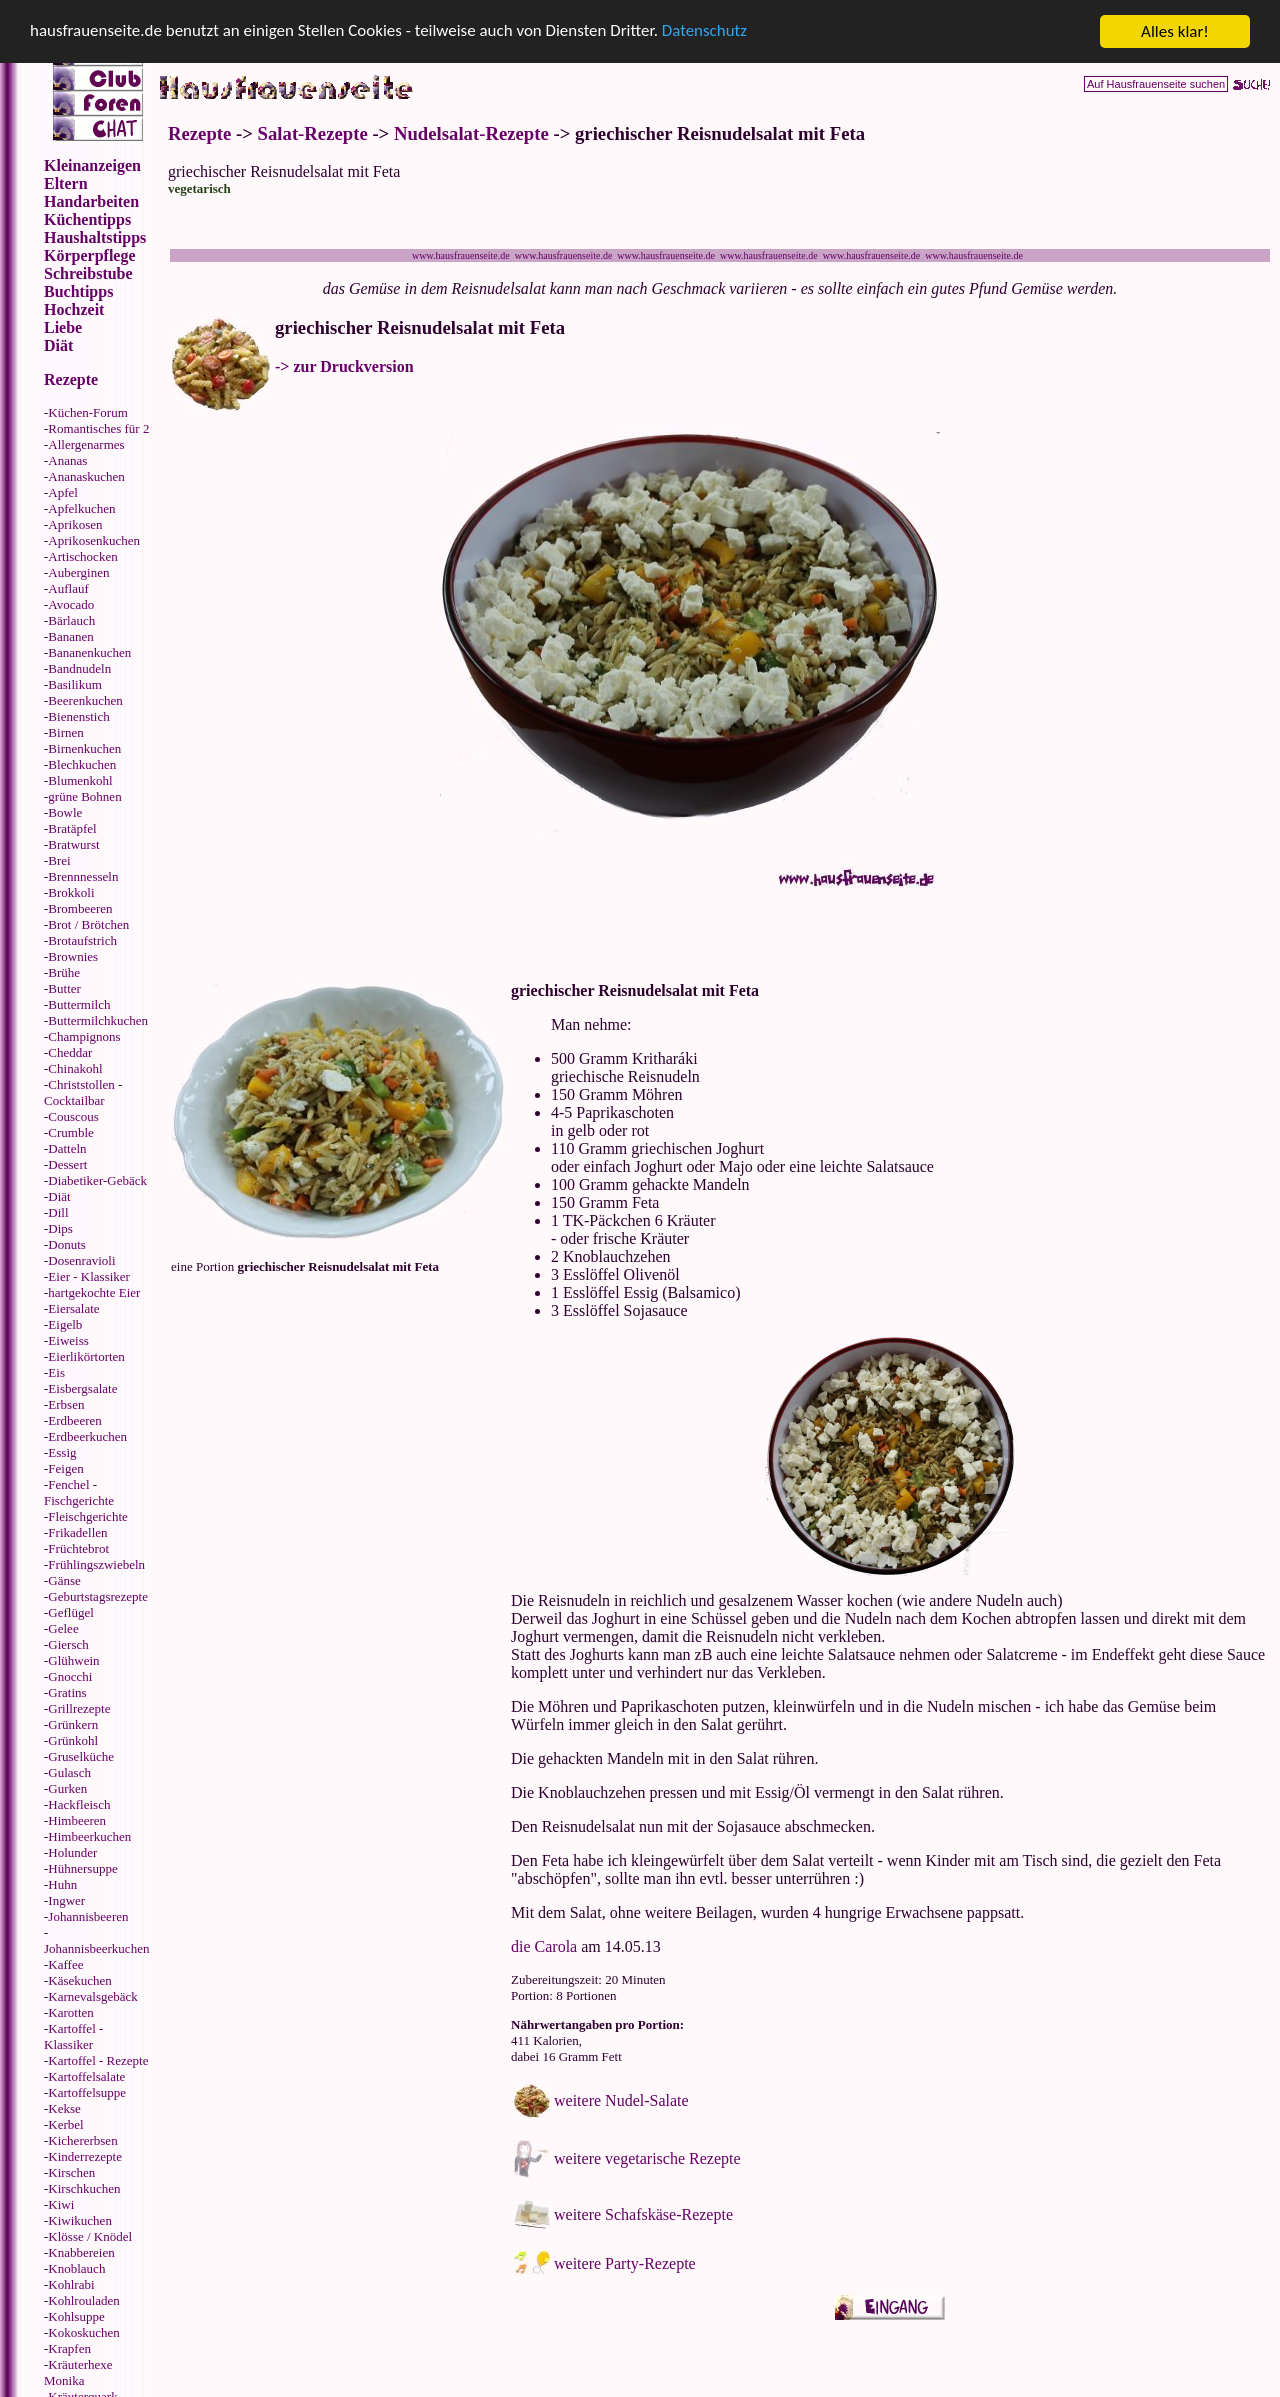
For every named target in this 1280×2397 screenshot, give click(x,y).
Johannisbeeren (88, 1916)
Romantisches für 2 (98, 428)
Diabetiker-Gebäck (97, 1180)
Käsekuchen (80, 1980)
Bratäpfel (72, 828)
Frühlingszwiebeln (96, 1564)
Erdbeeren (74, 1420)
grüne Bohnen (84, 796)
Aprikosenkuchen (94, 540)
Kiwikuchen (80, 2220)
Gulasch (69, 1772)
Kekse (64, 2108)
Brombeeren (80, 908)
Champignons (84, 1036)
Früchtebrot (78, 1548)
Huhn (62, 1884)
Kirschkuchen (84, 2188)
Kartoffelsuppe (87, 2092)
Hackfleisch (79, 1804)
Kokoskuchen (84, 2332)
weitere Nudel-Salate (621, 2100)
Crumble (71, 1132)
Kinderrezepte (85, 2156)
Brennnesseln (83, 876)
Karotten (70, 2012)
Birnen (65, 732)
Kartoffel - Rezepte (98, 2060)
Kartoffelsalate (86, 2076)
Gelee (63, 1628)
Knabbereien (81, 2252)
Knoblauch (76, 2268)
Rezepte (199, 133)
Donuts (67, 1244)
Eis (56, 1372)
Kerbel (65, 2124)
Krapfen (69, 2348)
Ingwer (66, 1900)
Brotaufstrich (82, 940)
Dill (58, 1212)
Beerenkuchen (85, 700)
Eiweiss (68, 1340)
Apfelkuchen (81, 508)
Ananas (67, 460)
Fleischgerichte (87, 1516)
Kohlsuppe (76, 2316)
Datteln (67, 1148)
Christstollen (81, 1084)
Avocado (71, 604)
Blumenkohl (80, 780)
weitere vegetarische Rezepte (647, 2158)
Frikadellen (77, 1532)
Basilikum (74, 684)
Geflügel (70, 1612)
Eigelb (65, 1324)
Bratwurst (73, 844)
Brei (59, 860)
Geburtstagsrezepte (98, 1596)
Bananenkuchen (89, 652)
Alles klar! (1175, 31)
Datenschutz (706, 32)
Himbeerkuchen (89, 1836)
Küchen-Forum (87, 412)
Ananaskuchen (86, 476)
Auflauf (68, 588)
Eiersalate (73, 1308)
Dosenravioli (81, 1260)
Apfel (63, 492)
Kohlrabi (71, 2284)
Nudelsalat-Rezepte (471, 133)
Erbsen (66, 1404)
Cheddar (70, 1052)
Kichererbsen (82, 2140)
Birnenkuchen (84, 748)
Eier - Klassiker (89, 1276)
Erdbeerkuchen (87, 1436)
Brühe (64, 972)
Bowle (65, 812)
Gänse (64, 1580)
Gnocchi (70, 1676)
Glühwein (73, 1660)
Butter (64, 988)
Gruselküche (81, 1756)
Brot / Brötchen (88, 924)
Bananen (70, 636)
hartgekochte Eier (94, 1292)
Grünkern (73, 1724)
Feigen (65, 1468)
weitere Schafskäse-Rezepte (643, 2214)
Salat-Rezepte (313, 133)
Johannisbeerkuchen (96, 1948)
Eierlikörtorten (86, 1356)
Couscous (73, 1116)
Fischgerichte (79, 1500)
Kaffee (65, 1964)
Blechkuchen (82, 764)
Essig (62, 1452)
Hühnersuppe (82, 1868)
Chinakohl (75, 1068)
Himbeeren (77, 1820)
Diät (59, 1196)
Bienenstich (78, 716)
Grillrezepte (79, 1708)
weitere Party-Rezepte (625, 2263)
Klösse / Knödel (90, 2236)
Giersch (68, 1644)
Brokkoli (71, 892)
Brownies (73, 956)
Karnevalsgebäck (93, 1996)
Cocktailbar (74, 1100)
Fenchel (68, 1484)
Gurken (67, 1788)
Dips (60, 1228)
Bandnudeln (79, 668)
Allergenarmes (86, 444)
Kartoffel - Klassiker (73, 2036)
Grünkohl (73, 1740)
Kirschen (71, 2172)
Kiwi (61, 2204)
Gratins (67, 1692)
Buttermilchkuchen (98, 1020)
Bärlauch (71, 620)
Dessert (67, 1164)
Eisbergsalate (82, 1388)
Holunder (72, 1852)
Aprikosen (75, 524)
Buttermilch (79, 1004)
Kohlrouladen (83, 2300)
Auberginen (78, 572)
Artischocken (82, 556)
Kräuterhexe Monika (78, 2372)
